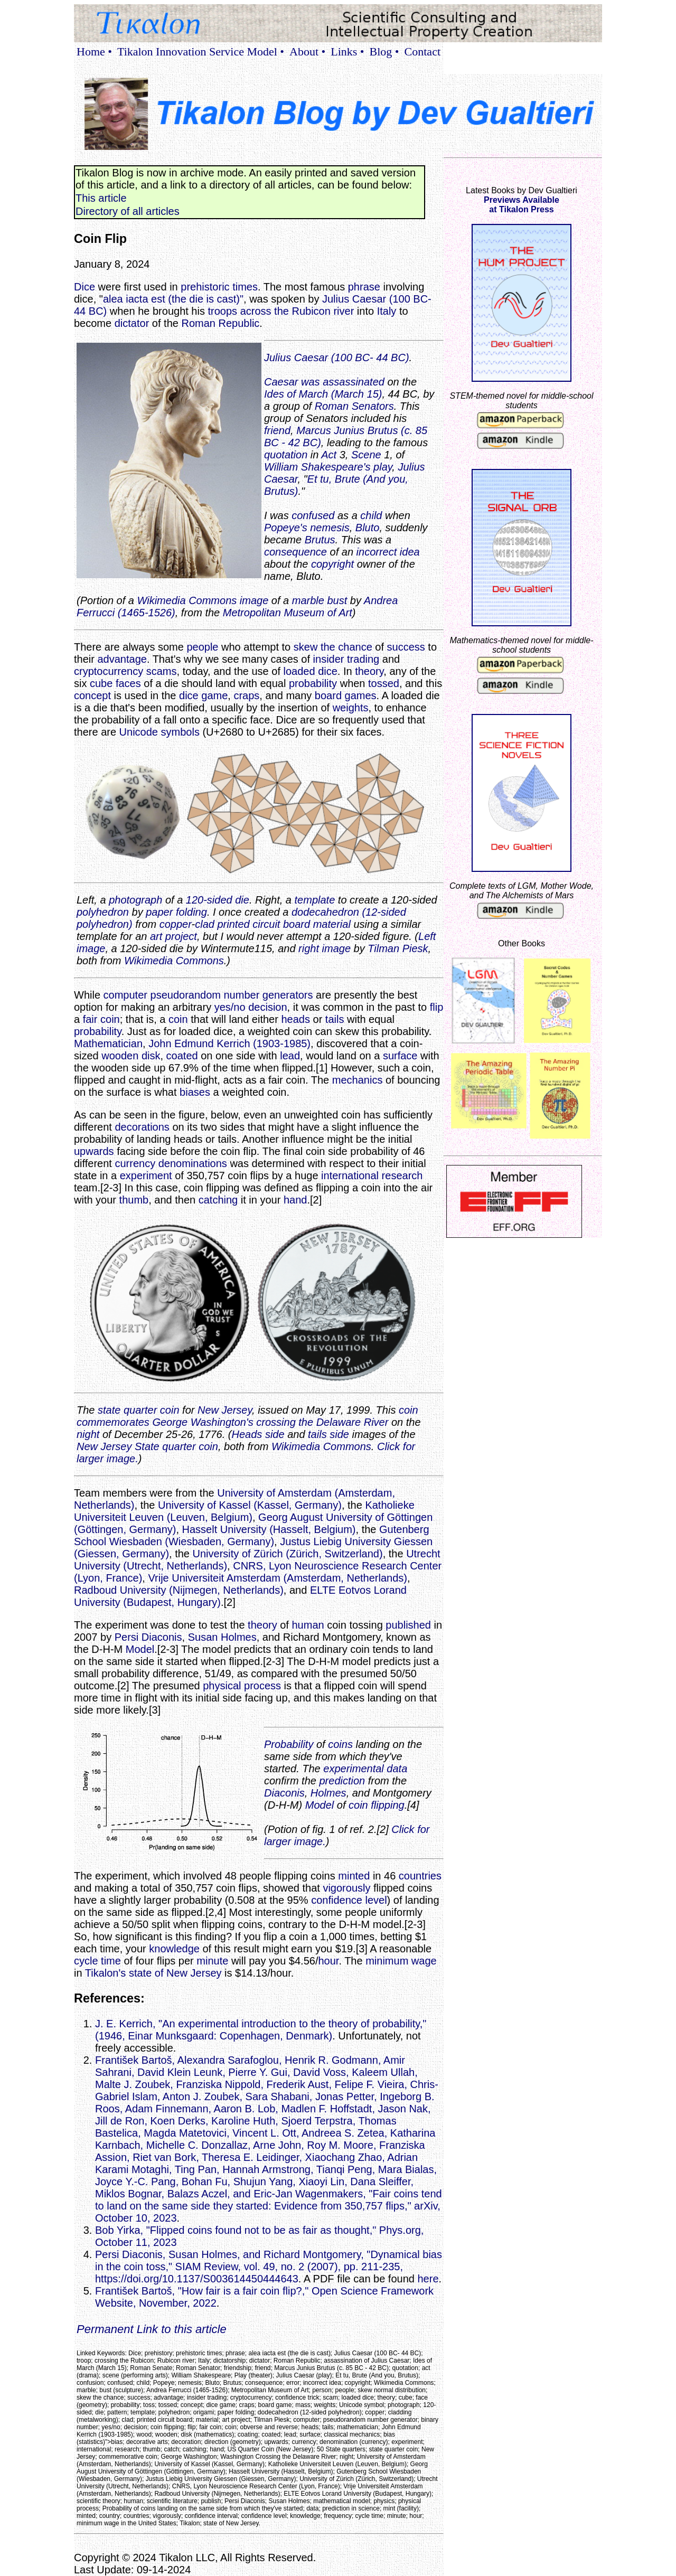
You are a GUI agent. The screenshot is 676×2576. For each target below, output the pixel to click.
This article (101, 198)
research (402, 1175)
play (382, 467)
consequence (295, 552)
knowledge (174, 1948)
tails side (328, 1434)
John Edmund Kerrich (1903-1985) (229, 1043)
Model (140, 1649)
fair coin (101, 1019)
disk (151, 1055)
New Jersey (225, 1410)
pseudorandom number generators (232, 995)
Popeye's (285, 527)
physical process (242, 1685)
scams (161, 671)
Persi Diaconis (148, 1637)
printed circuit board (263, 924)
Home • (94, 51)
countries (420, 1876)
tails (334, 1019)
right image (324, 948)
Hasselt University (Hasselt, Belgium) (269, 1529)
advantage (121, 659)
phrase (364, 287)
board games (346, 695)
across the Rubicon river (297, 311)
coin (178, 1019)
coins (340, 1744)
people (202, 647)
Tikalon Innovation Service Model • (200, 51)
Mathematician (108, 1043)
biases (195, 1092)
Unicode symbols (159, 732)
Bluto (367, 527)
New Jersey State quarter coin (147, 1446)
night (88, 1434)
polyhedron (103, 912)
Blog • (384, 51)
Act (328, 454)
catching (218, 1200)
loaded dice (310, 671)
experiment (146, 1175)
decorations (142, 1127)
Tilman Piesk (398, 948)
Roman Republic (220, 323)
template (315, 900)
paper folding (176, 912)
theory (369, 671)
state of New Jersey (175, 1973)
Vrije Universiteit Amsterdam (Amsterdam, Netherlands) (277, 1578)
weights (351, 707)
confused (313, 515)
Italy (387, 311)
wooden (119, 1055)
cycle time (97, 1961)
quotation (285, 454)
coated (182, 1055)
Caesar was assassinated (324, 382)
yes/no (230, 1007)
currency (135, 1163)
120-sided (209, 900)
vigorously (346, 1888)
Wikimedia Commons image (203, 600)
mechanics (357, 1080)
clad (204, 924)
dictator (132, 323)
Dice (84, 287)
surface (400, 1055)
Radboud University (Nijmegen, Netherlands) (179, 1590)
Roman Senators (354, 406)
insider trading (346, 659)
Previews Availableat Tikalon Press (521, 204)
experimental (353, 1768)
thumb (134, 1200)
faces (128, 683)
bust (337, 600)
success (406, 647)
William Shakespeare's (317, 467)
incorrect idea (388, 552)
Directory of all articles (128, 211)
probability (313, 683)
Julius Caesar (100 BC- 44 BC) (336, 357)
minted (354, 1876)
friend (277, 430)
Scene (366, 454)
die (242, 900)
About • (307, 51)
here (427, 2278)
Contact (422, 51)
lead (290, 1055)
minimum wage (400, 1961)
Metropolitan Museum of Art (287, 612)
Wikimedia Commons (174, 960)
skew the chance (333, 647)
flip (437, 1007)
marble (308, 600)
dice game (203, 695)
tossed (383, 683)
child (371, 515)
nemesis (329, 527)
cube (101, 683)
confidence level (349, 1900)
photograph (135, 900)
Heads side (258, 1434)
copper (175, 924)
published (408, 1625)
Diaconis (284, 1793)
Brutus (320, 540)
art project (173, 936)
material (332, 924)
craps (246, 695)
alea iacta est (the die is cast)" (173, 299)
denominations (192, 1163)
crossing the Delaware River (322, 1422)
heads (295, 1019)
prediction (342, 1781)
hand (295, 1200)
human (308, 1625)
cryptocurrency (108, 671)
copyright (332, 564)
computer (125, 995)
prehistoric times (219, 287)
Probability (288, 1744)
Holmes (328, 1793)
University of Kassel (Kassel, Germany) (250, 1505)
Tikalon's (105, 1973)
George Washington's (202, 1422)
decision (267, 1007)
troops (223, 311)
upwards (94, 1151)
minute (212, 1961)
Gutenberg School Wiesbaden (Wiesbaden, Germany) (251, 1535)
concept (92, 695)
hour (328, 1961)
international (350, 1175)
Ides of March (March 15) (323, 394)
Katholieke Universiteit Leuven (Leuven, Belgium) (244, 1511)
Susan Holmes (222, 1637)
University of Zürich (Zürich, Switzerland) (288, 1553)
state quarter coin (139, 1410)
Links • (347, 51)
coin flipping (377, 1805)
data (397, 1768)
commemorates (113, 1422)
